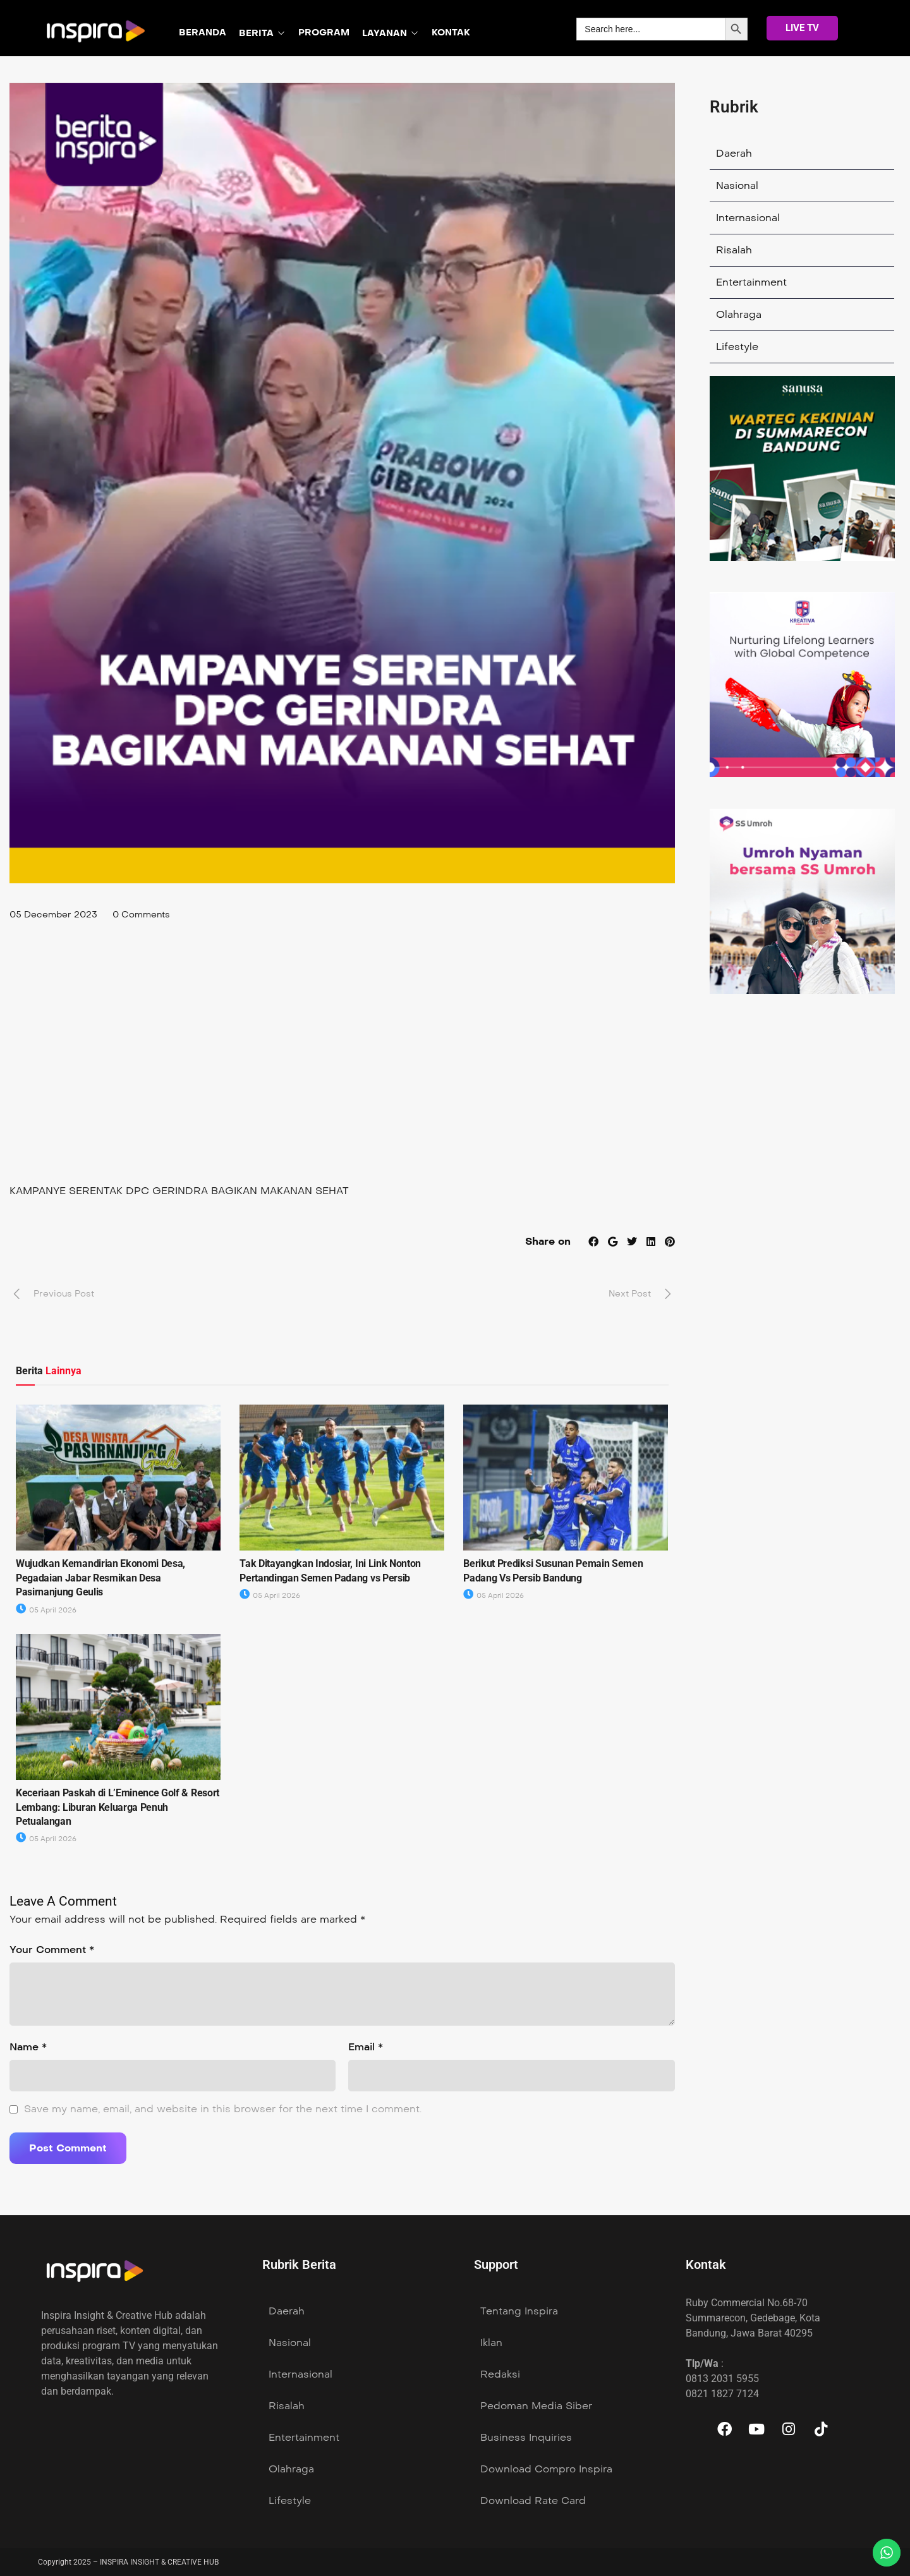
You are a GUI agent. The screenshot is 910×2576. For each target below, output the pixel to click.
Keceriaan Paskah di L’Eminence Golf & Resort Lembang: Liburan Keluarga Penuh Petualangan (117, 1807)
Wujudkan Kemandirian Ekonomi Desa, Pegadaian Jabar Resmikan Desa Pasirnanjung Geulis (100, 1577)
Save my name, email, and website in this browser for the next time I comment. (223, 2109)
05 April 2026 (46, 1610)
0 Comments (141, 914)
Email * (365, 2047)
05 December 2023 (53, 914)
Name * (28, 2047)
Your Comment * (51, 1950)
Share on (548, 1241)
